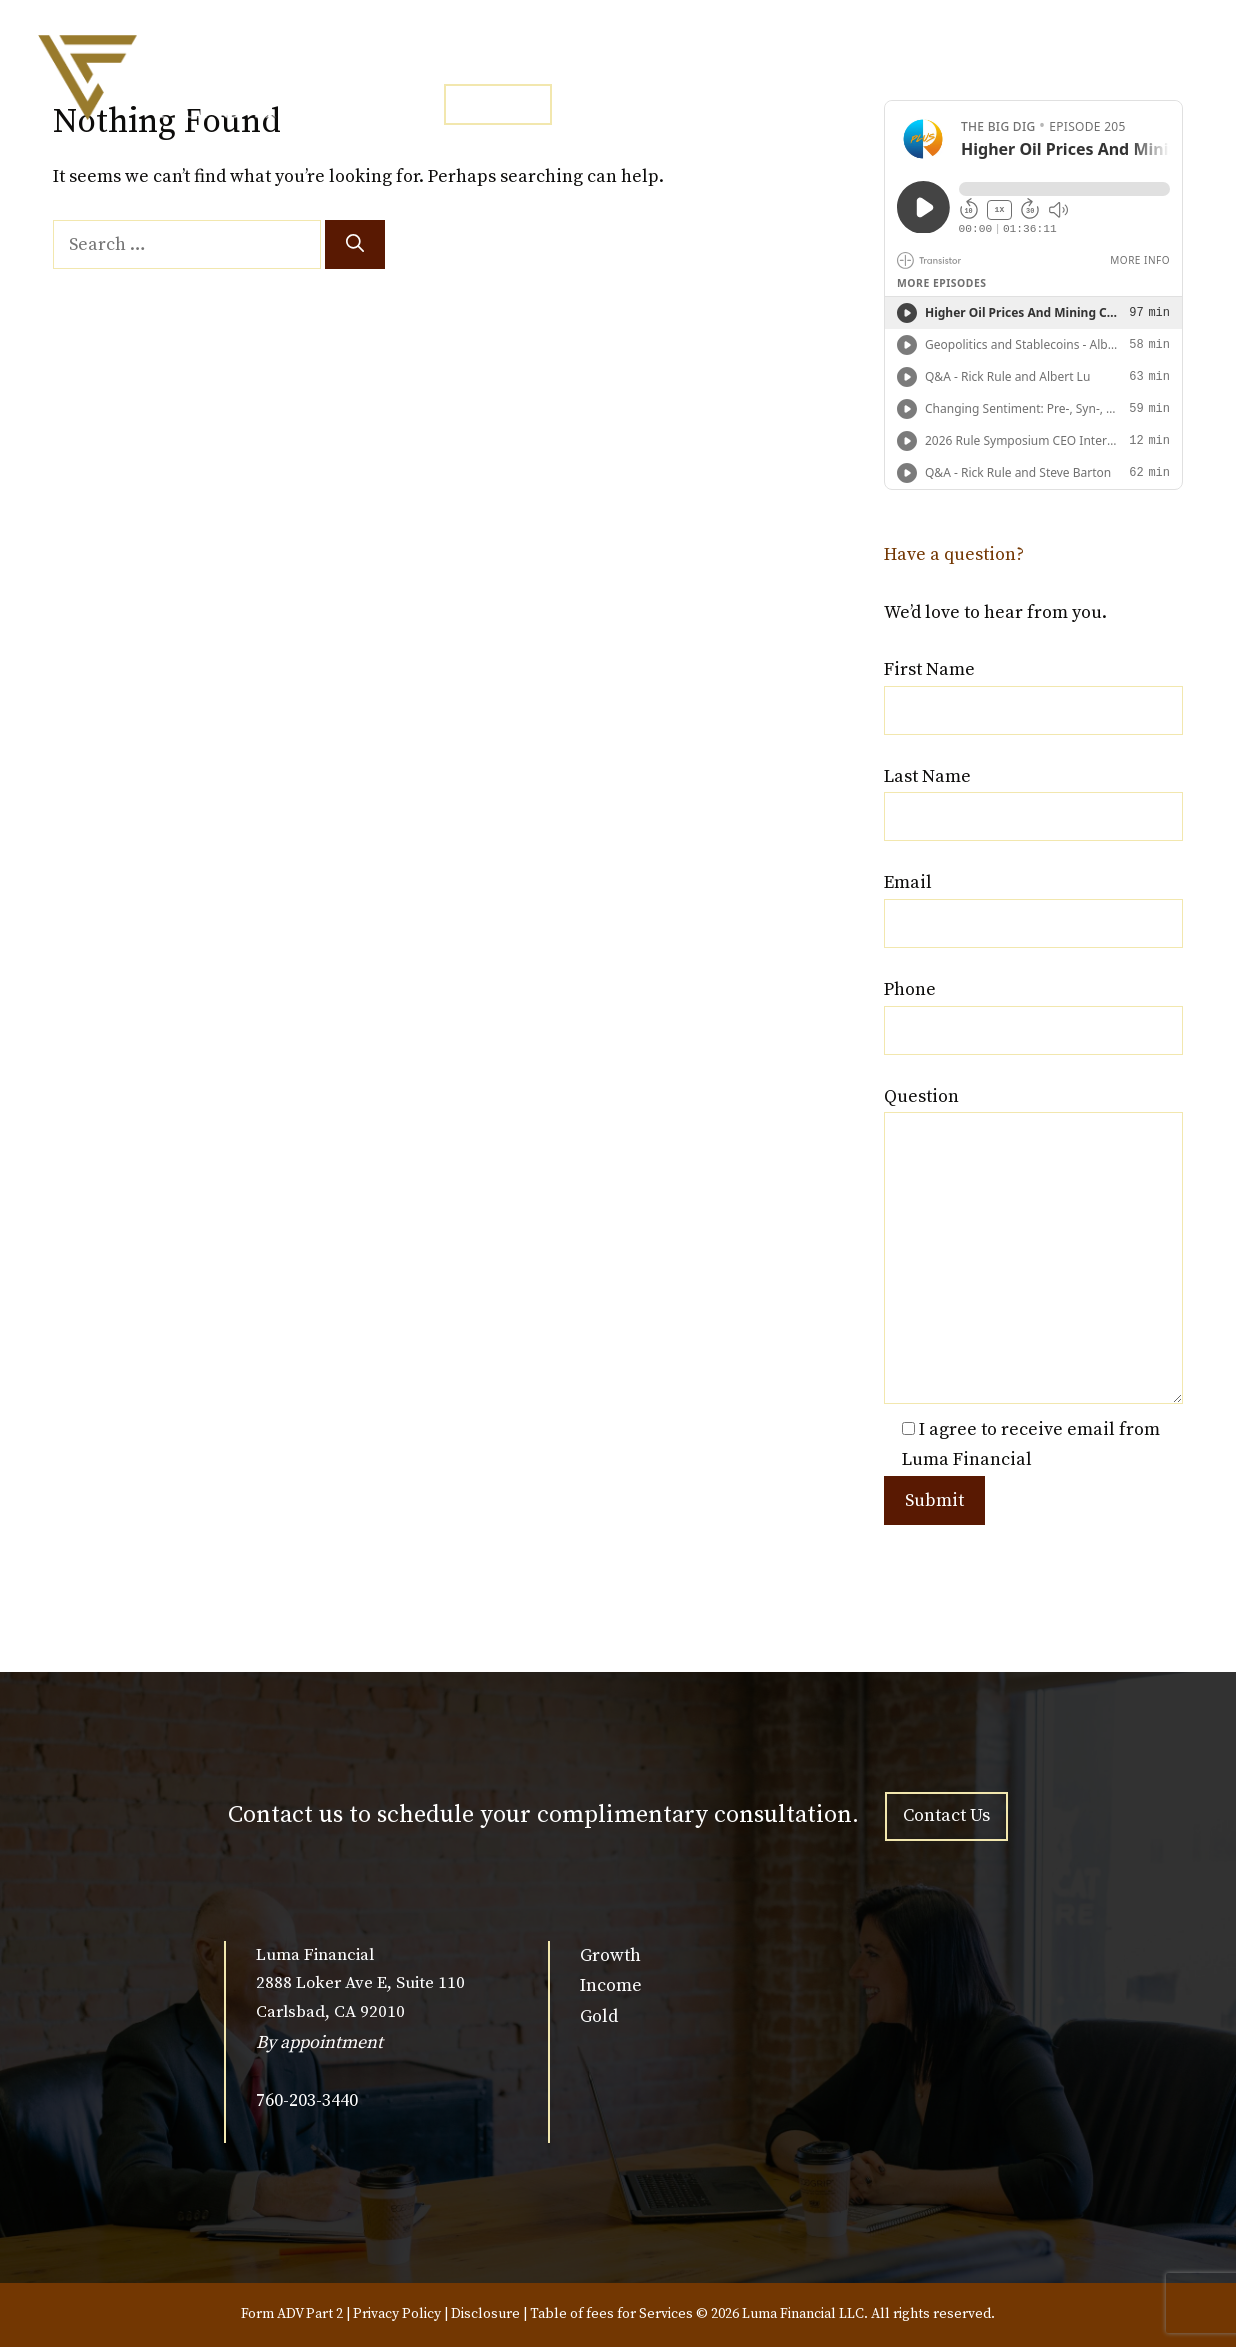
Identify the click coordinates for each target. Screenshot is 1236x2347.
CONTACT (498, 104)
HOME (467, 57)
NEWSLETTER (813, 57)
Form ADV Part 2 (292, 2314)
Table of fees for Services (611, 2314)
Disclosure (485, 2314)
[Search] (355, 244)
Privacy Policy (397, 2314)
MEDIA (687, 57)
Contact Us (946, 1815)
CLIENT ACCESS (973, 57)
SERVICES (576, 57)
